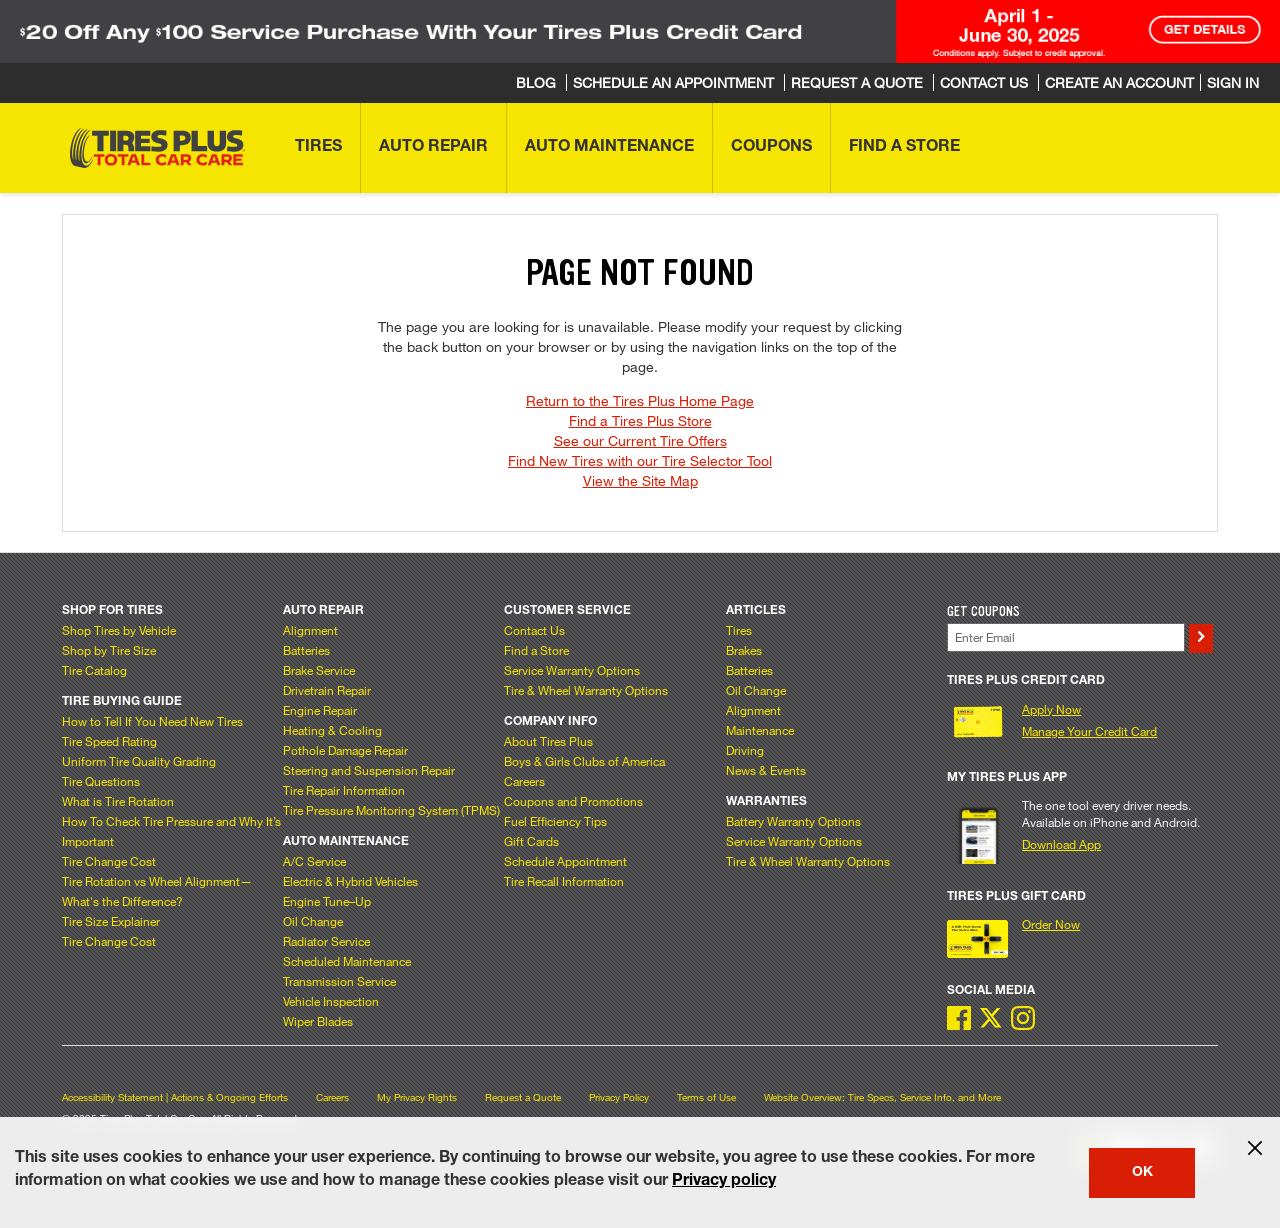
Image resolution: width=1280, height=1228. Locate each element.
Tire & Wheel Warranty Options (586, 690)
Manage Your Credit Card (1089, 731)
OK (1142, 1173)
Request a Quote (523, 1097)
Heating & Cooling (332, 730)
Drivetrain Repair (327, 690)
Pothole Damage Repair (345, 750)
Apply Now (1051, 709)
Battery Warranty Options (793, 821)
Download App (1061, 844)
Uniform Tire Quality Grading (139, 761)
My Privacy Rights (417, 1097)
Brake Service (319, 670)
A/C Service (314, 861)
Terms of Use (706, 1097)
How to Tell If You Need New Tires (152, 721)
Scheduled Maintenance (347, 961)
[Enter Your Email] (1066, 637)
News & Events (766, 770)
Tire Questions (101, 781)
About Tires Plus (548, 741)
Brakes (744, 650)
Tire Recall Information (564, 881)
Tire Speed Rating (109, 741)
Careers (524, 781)
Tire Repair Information (344, 790)
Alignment (310, 630)
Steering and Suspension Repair (369, 770)
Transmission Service (339, 981)
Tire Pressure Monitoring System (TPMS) (391, 810)
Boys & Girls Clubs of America (584, 761)
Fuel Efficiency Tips (555, 821)
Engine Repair (320, 710)
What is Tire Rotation (118, 801)
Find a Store (536, 650)
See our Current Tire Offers (640, 440)
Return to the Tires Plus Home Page (640, 400)
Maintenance (760, 730)
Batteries (306, 650)
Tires (739, 630)
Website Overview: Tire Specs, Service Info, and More (882, 1097)
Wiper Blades (318, 1021)
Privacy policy (724, 1182)
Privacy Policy (619, 1097)
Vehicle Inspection (331, 1001)
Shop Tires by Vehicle (119, 630)
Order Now (1051, 924)
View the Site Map (640, 480)
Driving (745, 750)
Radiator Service (326, 941)
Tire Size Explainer (111, 921)
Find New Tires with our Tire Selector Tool (640, 460)
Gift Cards (531, 841)
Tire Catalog (94, 670)
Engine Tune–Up (327, 901)
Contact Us (534, 630)
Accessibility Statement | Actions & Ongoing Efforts (175, 1097)
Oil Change (313, 921)
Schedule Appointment (565, 861)
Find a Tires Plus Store (640, 420)
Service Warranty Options (572, 670)
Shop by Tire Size (109, 650)
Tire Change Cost (109, 861)
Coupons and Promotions (573, 801)
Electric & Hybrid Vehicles (350, 881)
